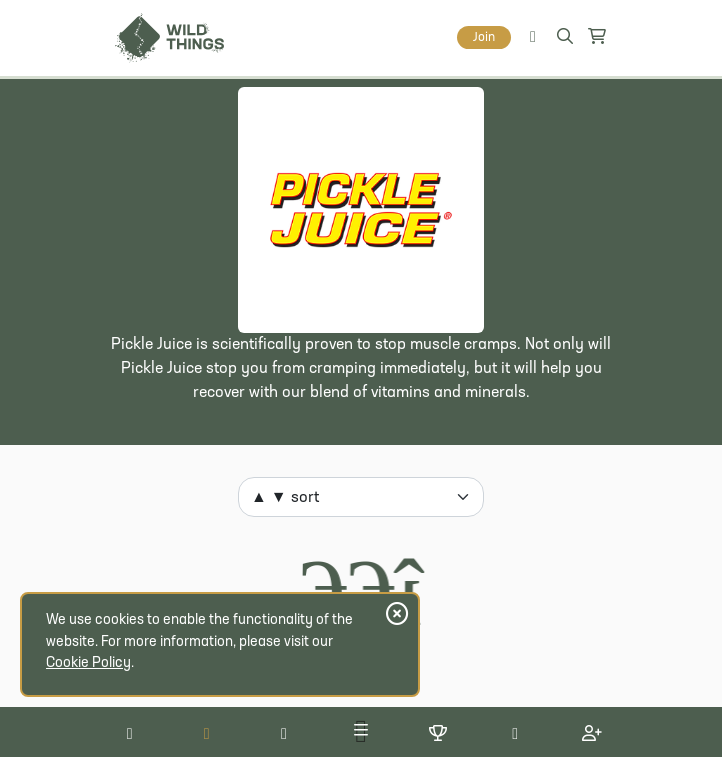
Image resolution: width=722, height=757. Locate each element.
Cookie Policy (88, 663)
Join (484, 37)
